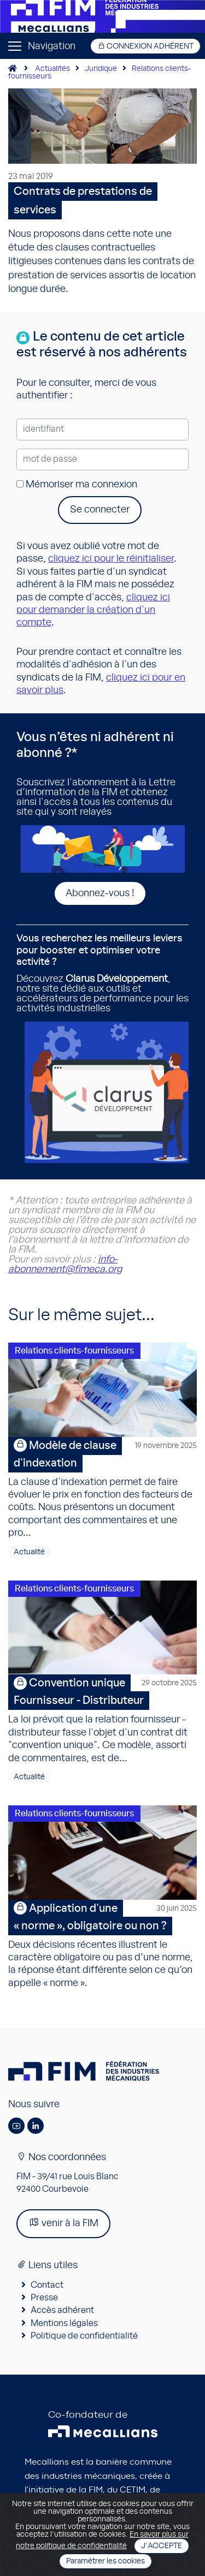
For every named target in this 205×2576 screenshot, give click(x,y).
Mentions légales (64, 2323)
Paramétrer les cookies (105, 2561)
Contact (47, 2285)
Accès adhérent (62, 2310)
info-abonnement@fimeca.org (65, 1264)
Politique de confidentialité (84, 2335)
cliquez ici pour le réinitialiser (111, 559)
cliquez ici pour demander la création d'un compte (93, 610)
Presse (44, 2297)
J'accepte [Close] (161, 2546)
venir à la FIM (63, 2222)
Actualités (52, 69)
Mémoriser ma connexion (76, 485)
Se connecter (100, 510)
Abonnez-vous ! (100, 893)
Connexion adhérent (145, 46)
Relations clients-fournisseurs (74, 1350)
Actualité (29, 1552)
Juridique (101, 69)
